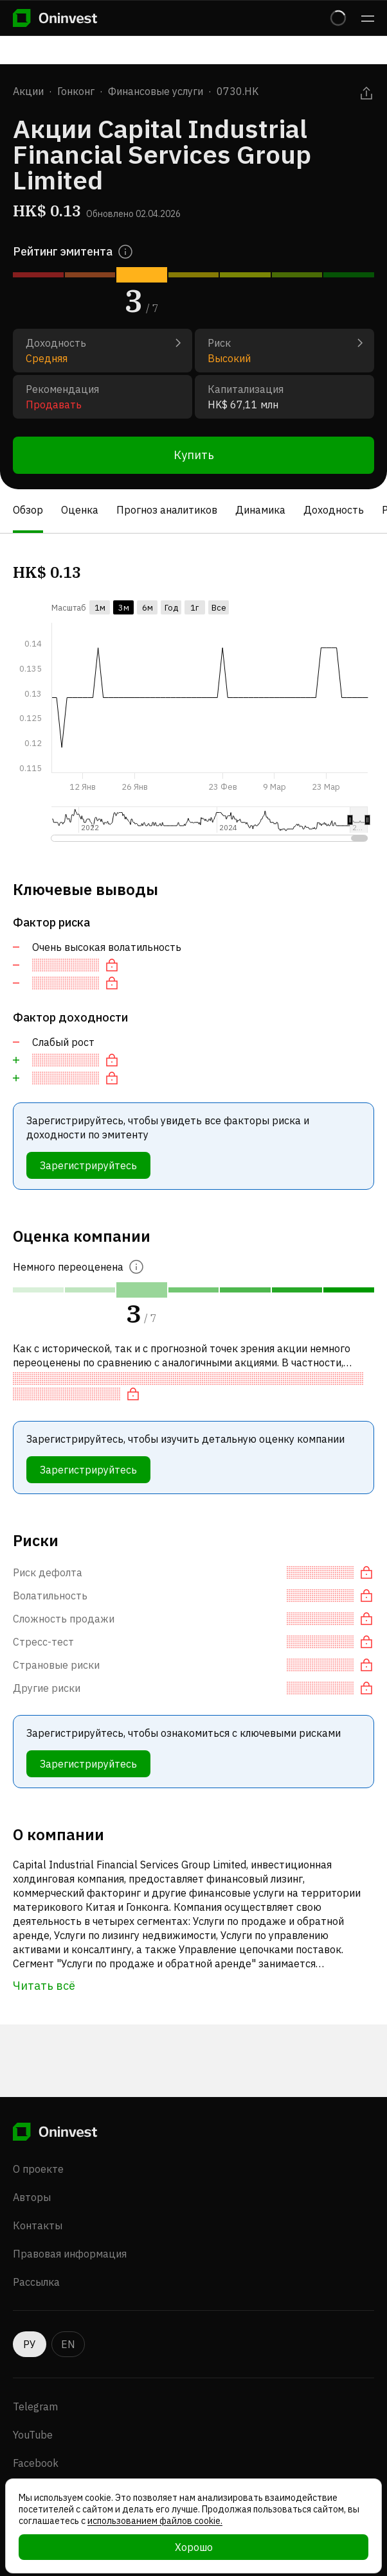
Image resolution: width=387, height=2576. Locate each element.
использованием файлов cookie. (154, 2521)
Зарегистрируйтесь (88, 1165)
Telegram (35, 2406)
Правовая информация (70, 2253)
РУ (29, 2344)
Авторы (32, 2197)
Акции (28, 91)
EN (68, 2344)
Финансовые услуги (155, 91)
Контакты (37, 2225)
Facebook (36, 2463)
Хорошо (194, 2547)
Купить (194, 455)
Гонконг (75, 91)
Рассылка (36, 2282)
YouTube (33, 2434)
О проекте (38, 2169)
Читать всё (44, 1985)
